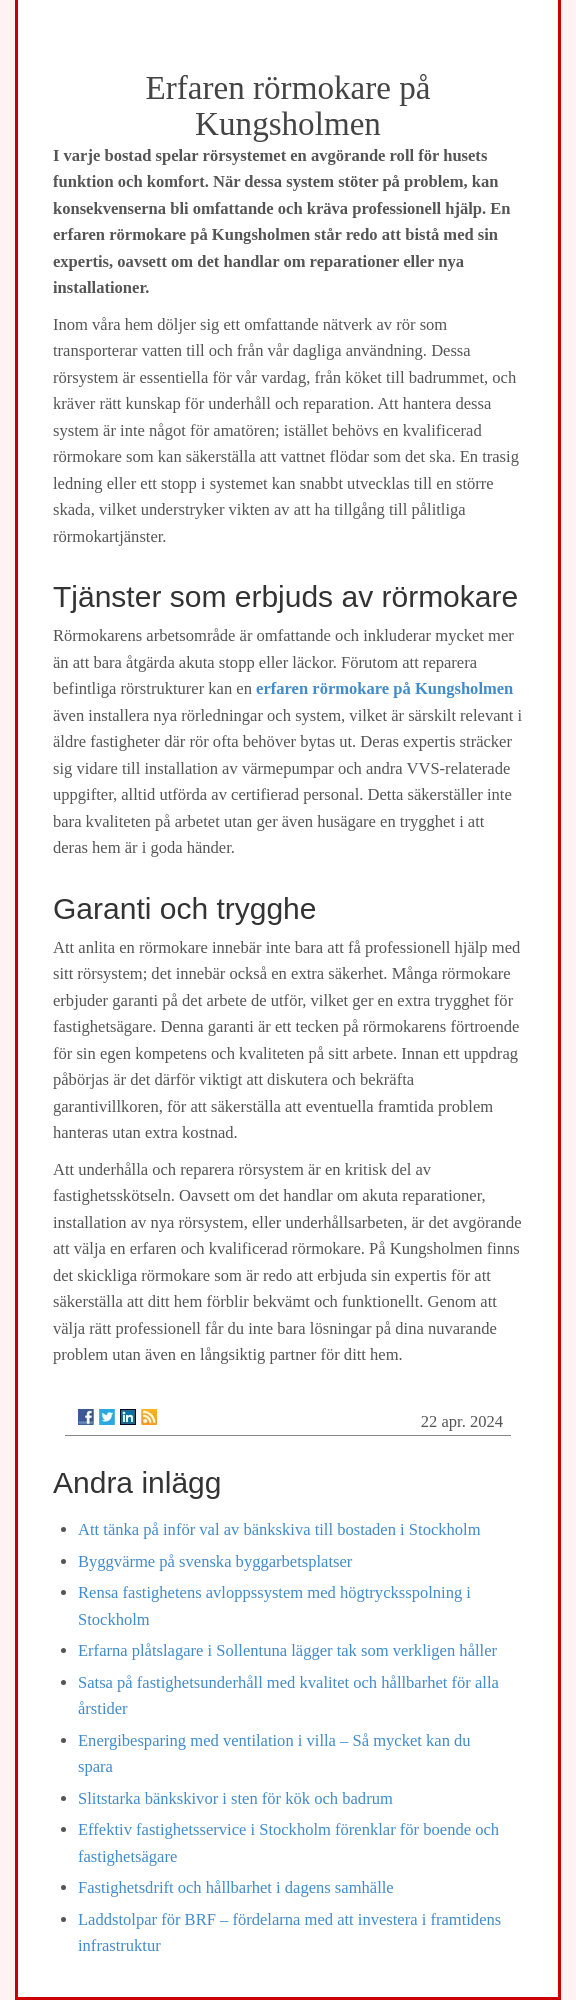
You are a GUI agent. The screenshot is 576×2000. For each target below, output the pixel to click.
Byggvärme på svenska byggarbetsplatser (215, 1561)
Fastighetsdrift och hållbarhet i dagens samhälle (236, 1887)
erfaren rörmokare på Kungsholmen (384, 688)
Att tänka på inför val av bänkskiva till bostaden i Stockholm (279, 1529)
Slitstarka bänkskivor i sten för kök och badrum (235, 1798)
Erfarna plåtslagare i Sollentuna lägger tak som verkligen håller (287, 1650)
